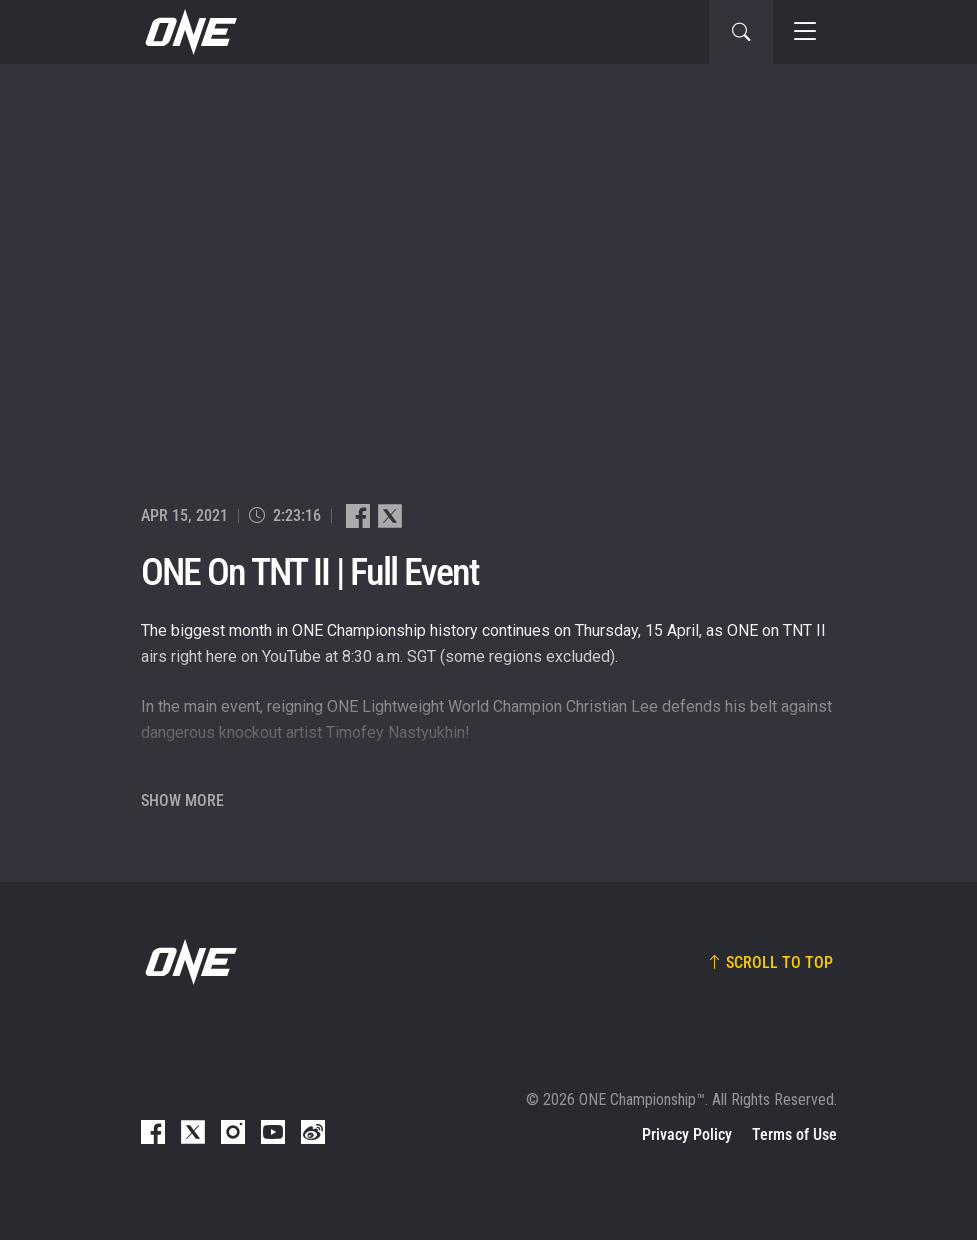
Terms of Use (794, 1134)
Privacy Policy (687, 1134)
